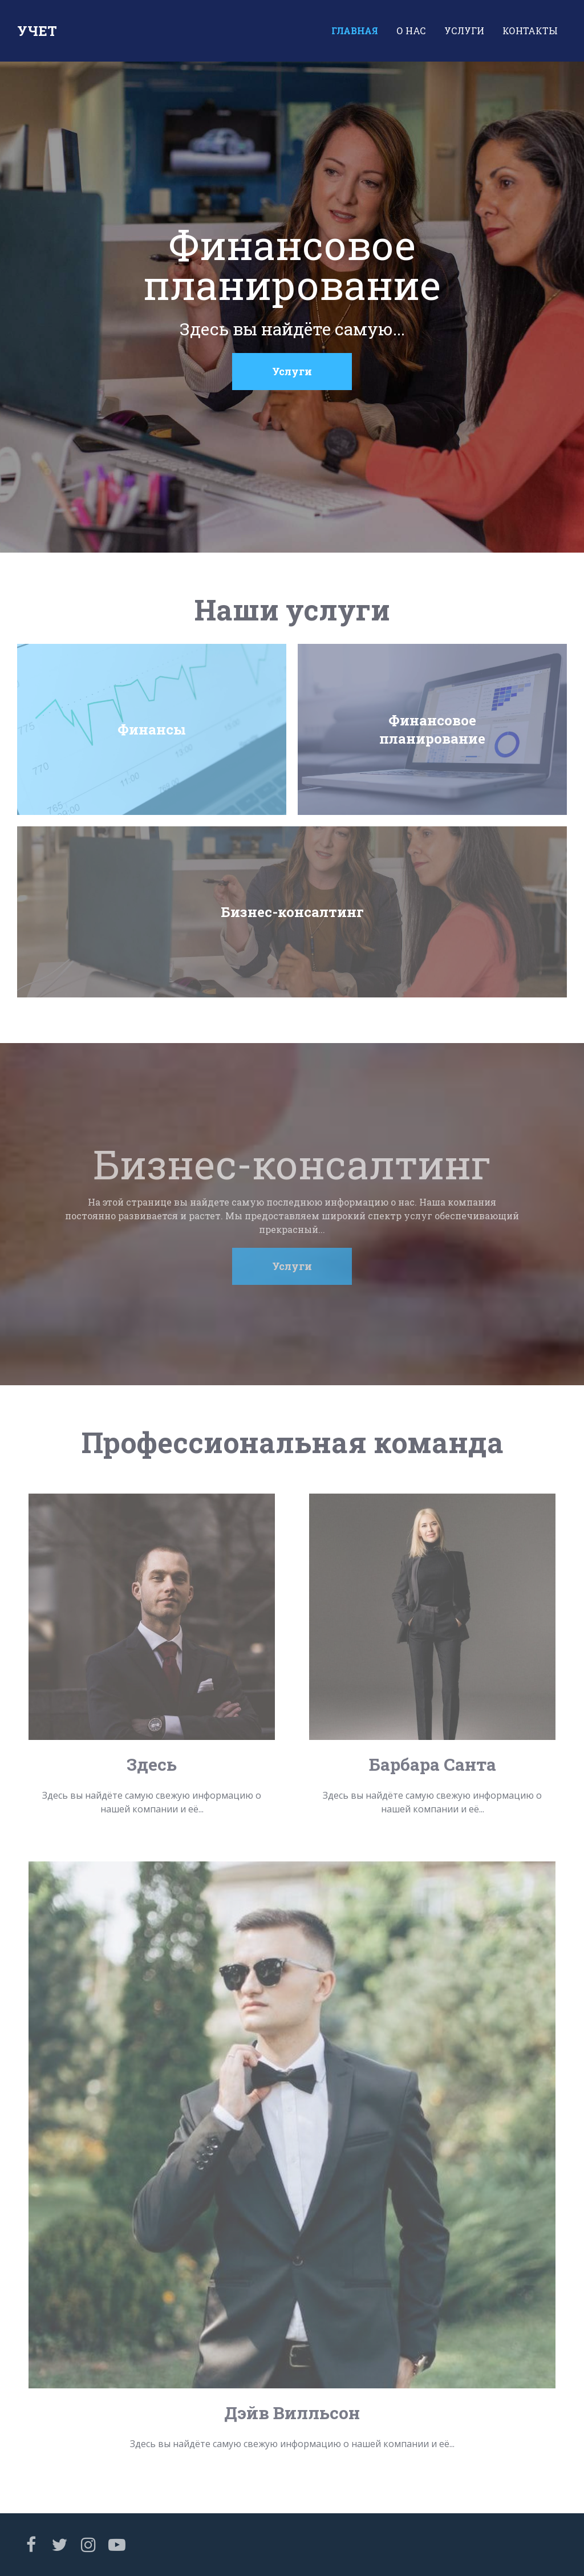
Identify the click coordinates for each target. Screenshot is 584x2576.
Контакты (530, 30)
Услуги (464, 30)
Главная (354, 30)
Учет (37, 31)
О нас (411, 30)
